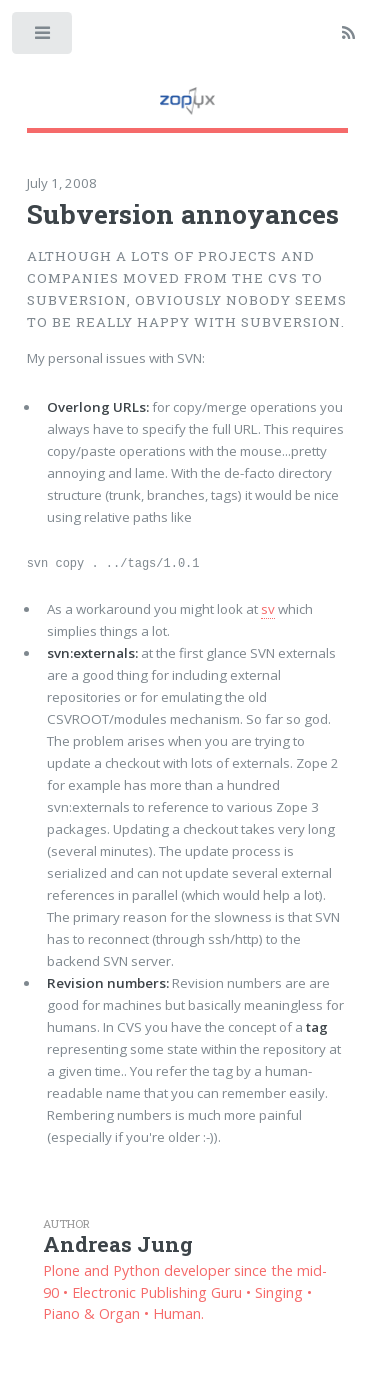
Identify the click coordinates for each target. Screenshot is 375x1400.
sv (268, 609)
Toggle (43, 37)
